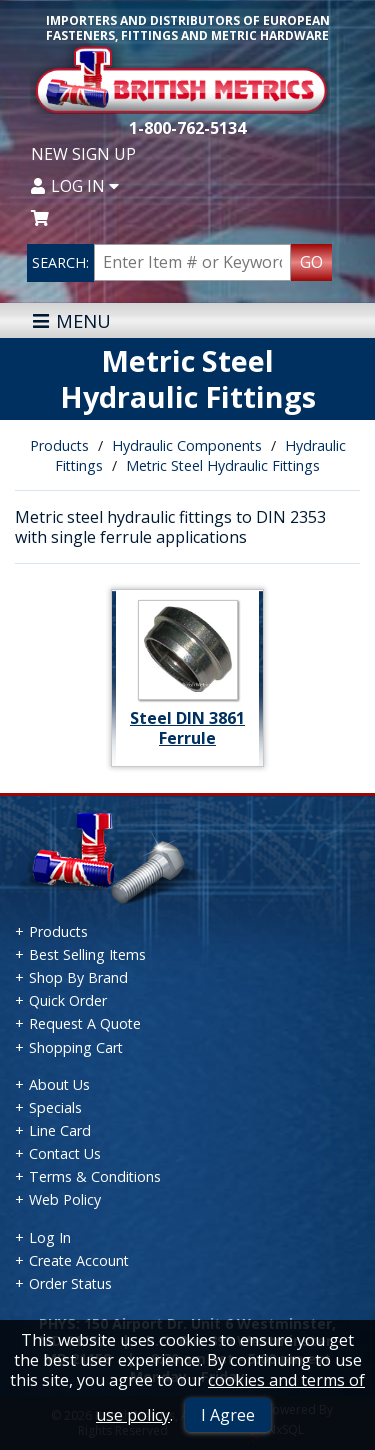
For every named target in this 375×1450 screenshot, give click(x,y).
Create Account (79, 1260)
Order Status (70, 1283)
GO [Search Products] (311, 262)
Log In (75, 186)
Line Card (60, 1130)
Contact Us (65, 1153)
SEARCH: (60, 262)
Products (59, 445)
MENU (71, 320)
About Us (59, 1084)
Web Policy (65, 1199)
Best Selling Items (87, 954)
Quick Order (68, 1000)
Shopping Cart (76, 1047)
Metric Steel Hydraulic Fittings (223, 465)
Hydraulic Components (187, 445)
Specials (55, 1107)
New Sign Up (83, 154)
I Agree (228, 1415)
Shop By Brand (78, 977)
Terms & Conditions (95, 1176)
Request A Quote (85, 1023)
